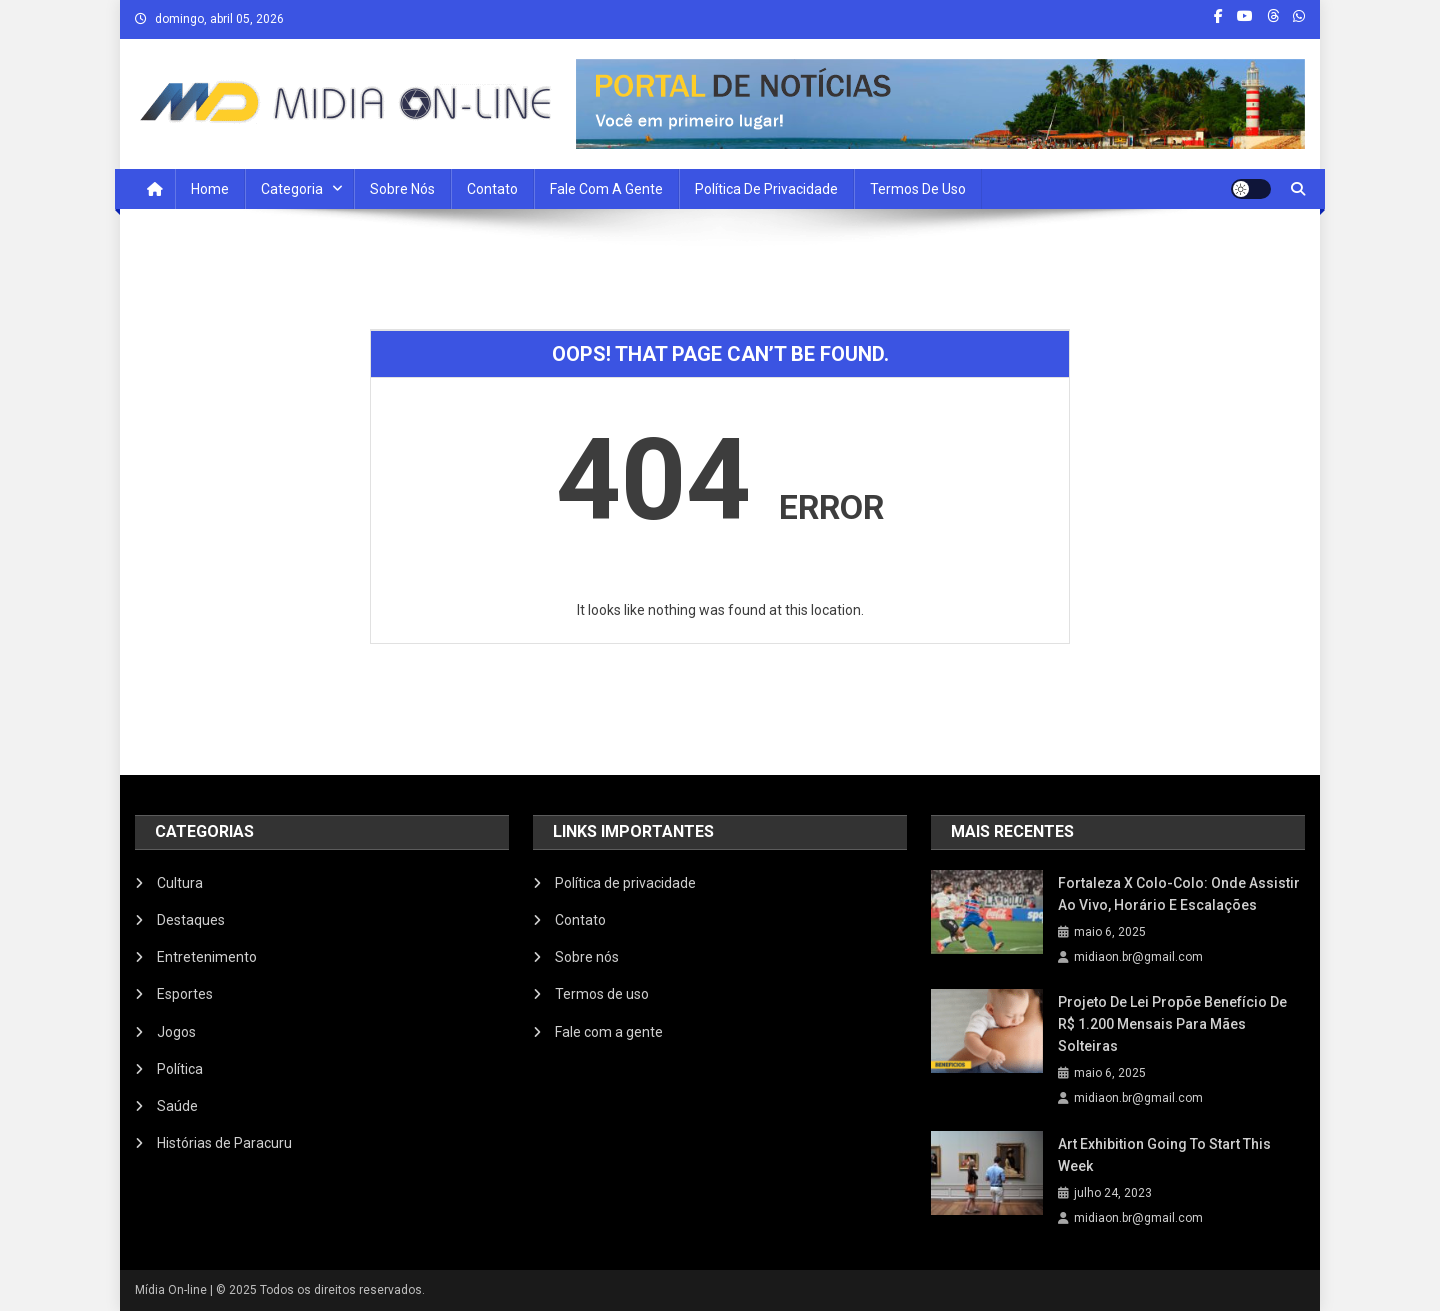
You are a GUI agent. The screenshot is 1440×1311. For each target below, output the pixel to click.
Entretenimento (207, 957)
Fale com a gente (609, 1032)
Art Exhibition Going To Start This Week (1164, 1155)
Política (180, 1069)
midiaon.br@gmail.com (1138, 957)
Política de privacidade (766, 189)
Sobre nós (402, 189)
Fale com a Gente (606, 189)
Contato (492, 189)
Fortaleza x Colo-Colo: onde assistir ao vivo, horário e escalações (1179, 894)
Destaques (191, 920)
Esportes (185, 994)
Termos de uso (918, 189)
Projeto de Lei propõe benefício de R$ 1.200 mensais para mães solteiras (1172, 1024)
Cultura (180, 883)
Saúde (177, 1106)
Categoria (292, 189)
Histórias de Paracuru (224, 1143)
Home (210, 189)
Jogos (176, 1032)
